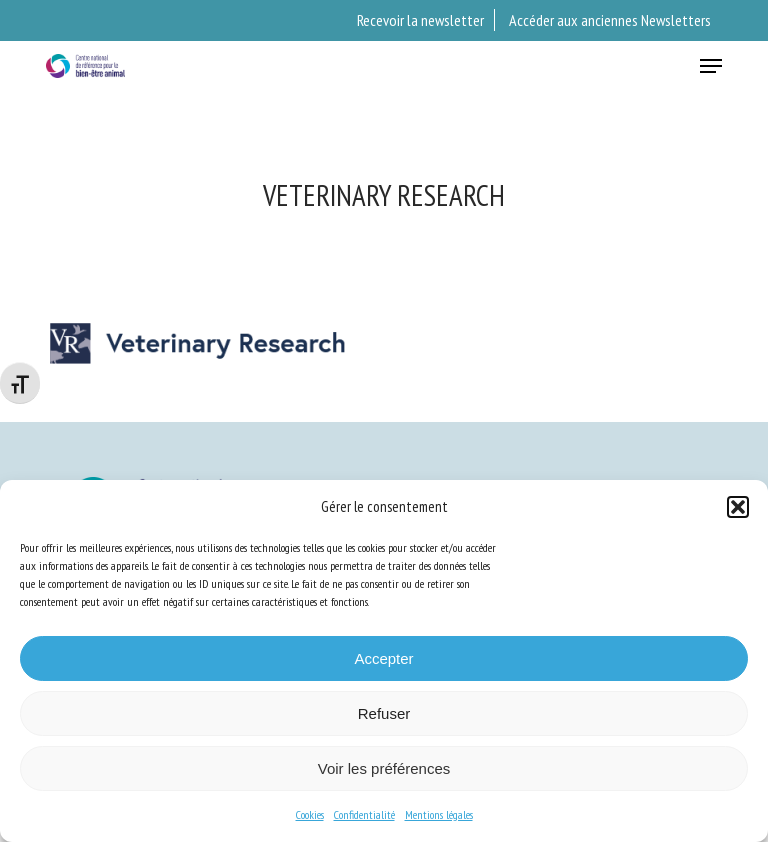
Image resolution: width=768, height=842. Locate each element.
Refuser (384, 713)
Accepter (383, 658)
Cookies (310, 814)
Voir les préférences (384, 768)
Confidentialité (364, 814)
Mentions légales (439, 814)
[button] (738, 507)
